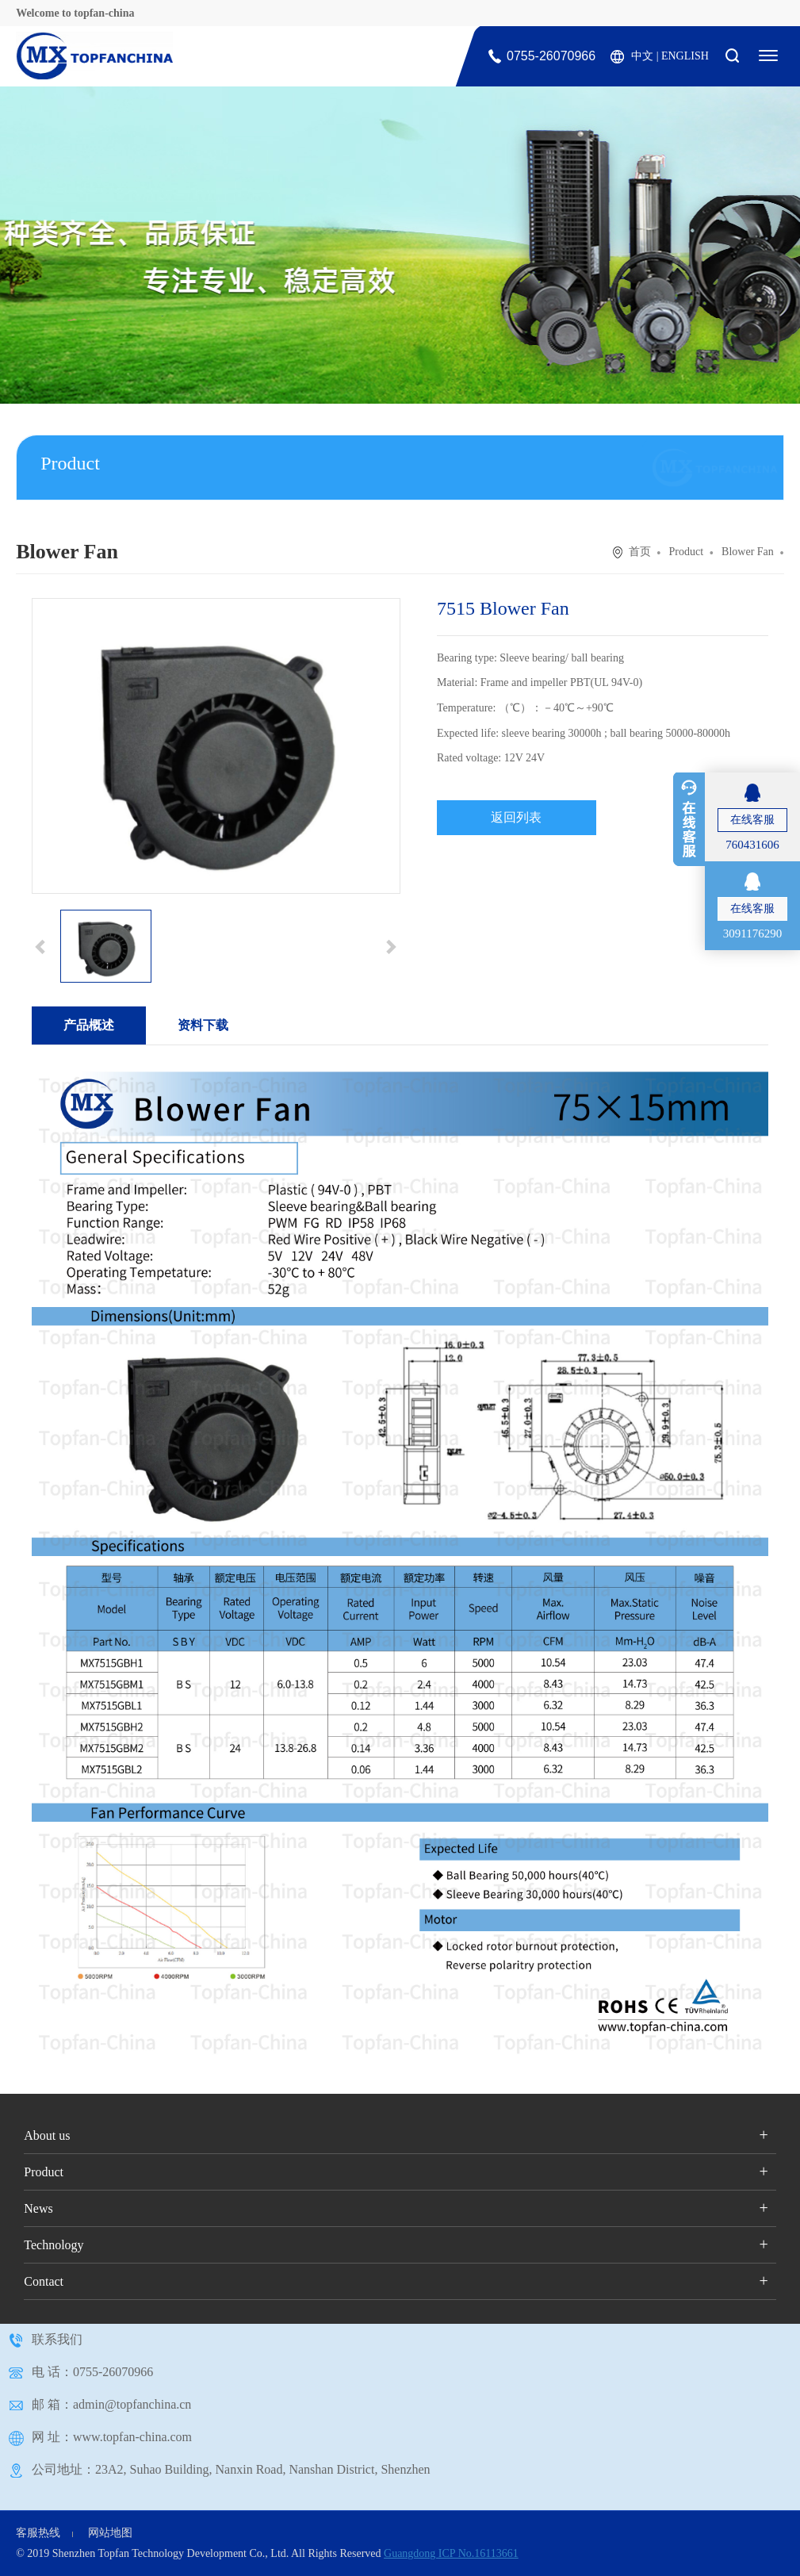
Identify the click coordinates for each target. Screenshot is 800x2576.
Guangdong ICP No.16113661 (451, 2553)
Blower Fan (748, 552)
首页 (640, 552)
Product (686, 552)
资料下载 (203, 1025)
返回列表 (516, 817)
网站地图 (110, 2533)
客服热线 (38, 2533)
